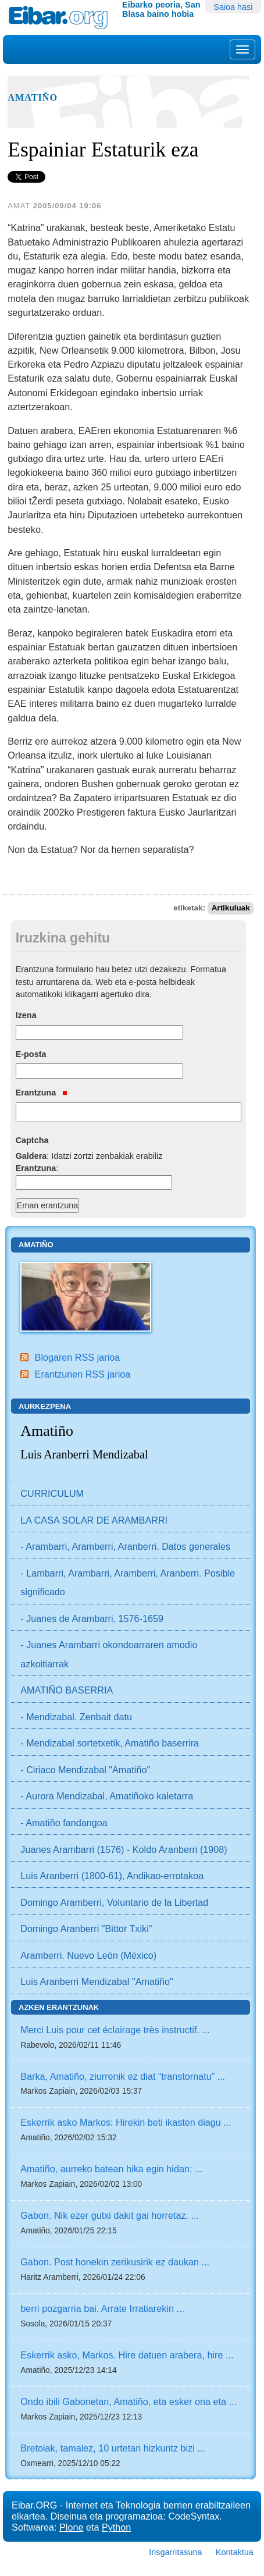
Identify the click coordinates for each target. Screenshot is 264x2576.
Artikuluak (231, 907)
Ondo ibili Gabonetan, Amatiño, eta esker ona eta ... (128, 2401)
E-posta (31, 1054)
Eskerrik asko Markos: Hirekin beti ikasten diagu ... (125, 2122)
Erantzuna (41, 1092)
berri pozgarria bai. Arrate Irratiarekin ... (102, 2308)
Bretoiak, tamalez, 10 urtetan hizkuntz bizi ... (112, 2448)
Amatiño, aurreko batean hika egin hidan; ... (111, 2169)
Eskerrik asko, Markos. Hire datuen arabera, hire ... (126, 2355)
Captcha (32, 1140)
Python (116, 2527)
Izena (26, 1015)
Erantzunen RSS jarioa (83, 1374)
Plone (71, 2527)
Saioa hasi (232, 7)
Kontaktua (235, 2552)
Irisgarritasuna (175, 2552)
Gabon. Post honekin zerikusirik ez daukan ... (114, 2262)
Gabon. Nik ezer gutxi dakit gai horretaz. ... (109, 2215)
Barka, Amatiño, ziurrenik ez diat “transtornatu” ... (122, 2076)
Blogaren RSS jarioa (77, 1357)
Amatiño (33, 97)
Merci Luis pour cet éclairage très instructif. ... (115, 2029)
